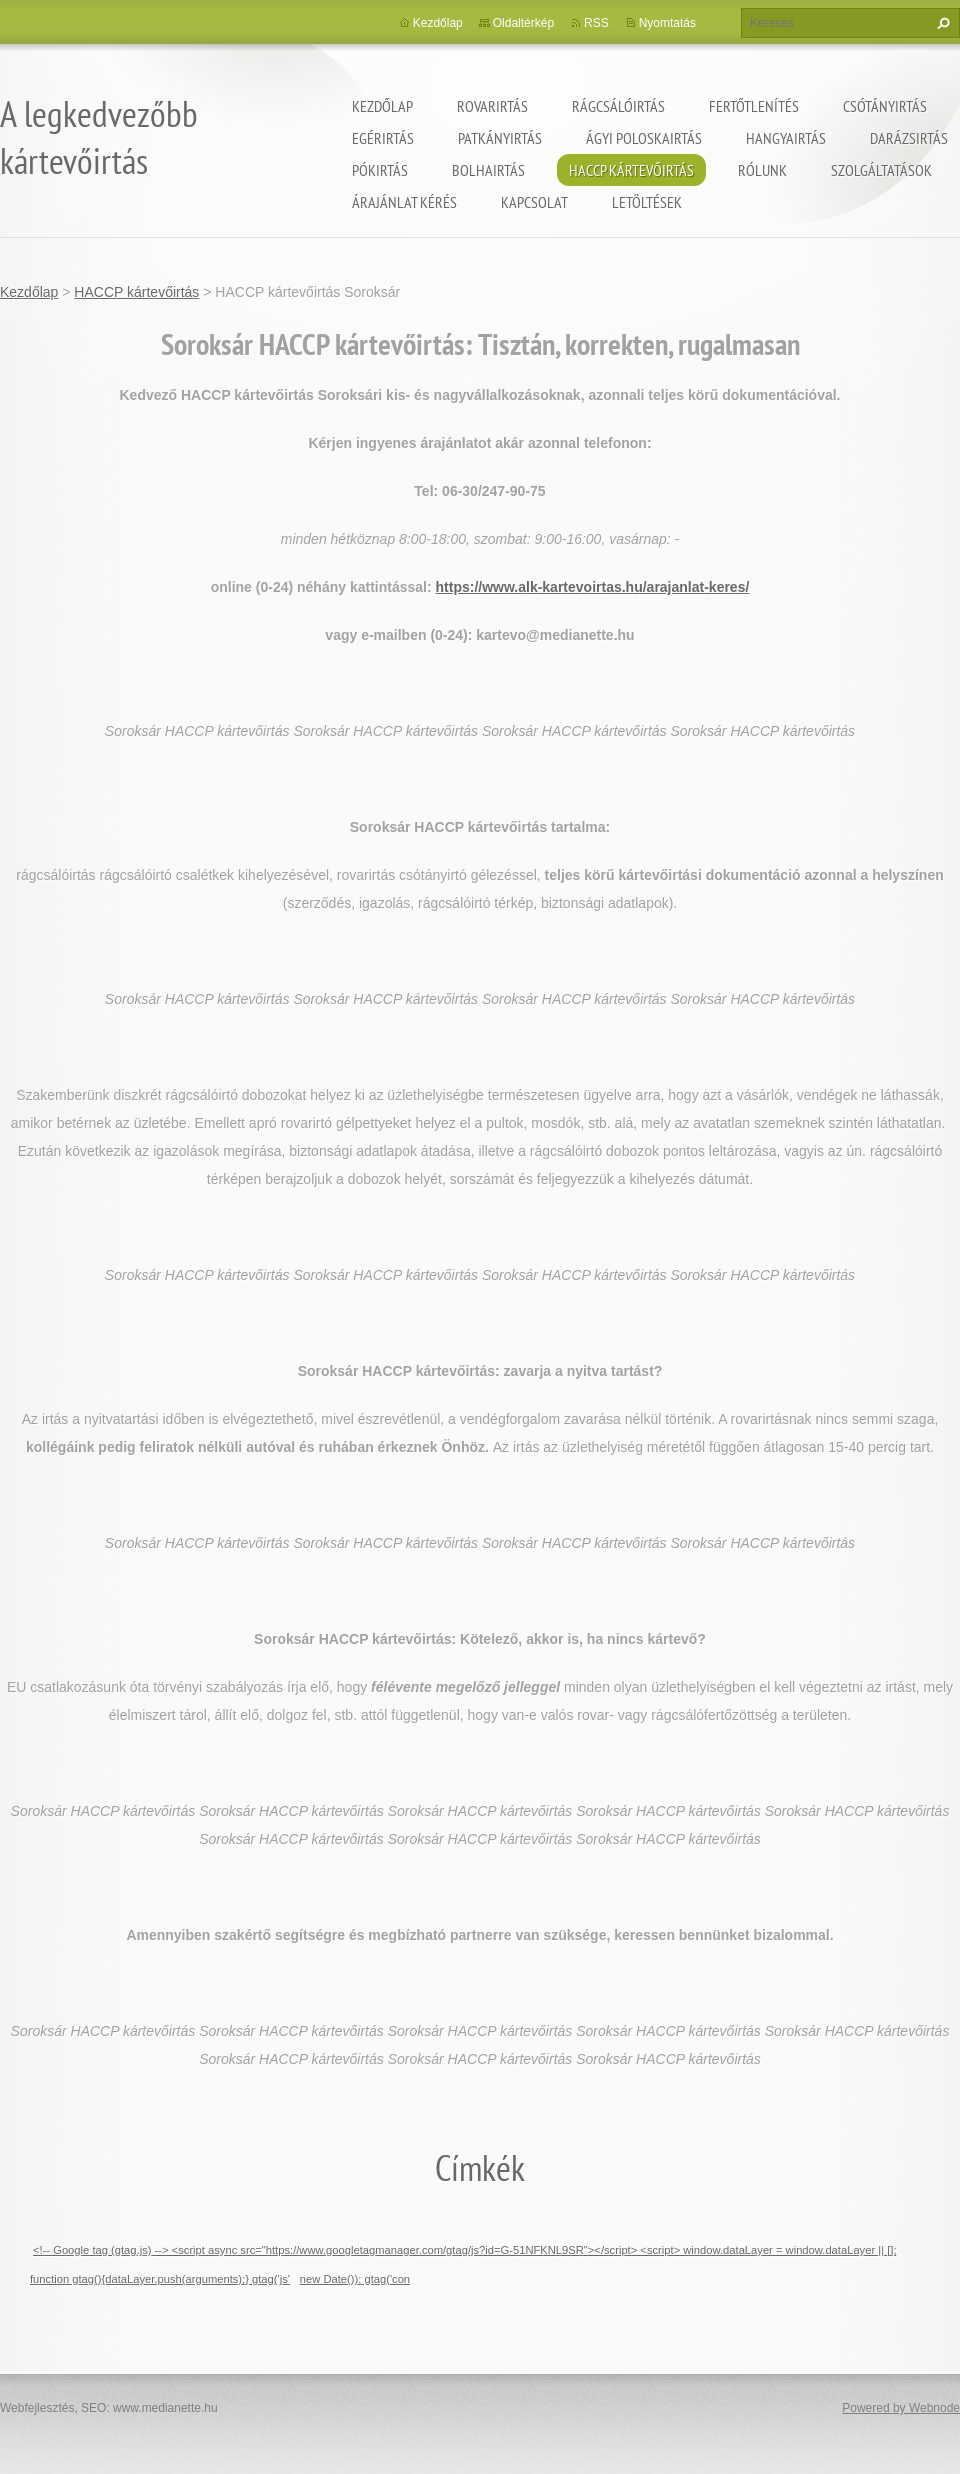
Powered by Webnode (901, 2408)
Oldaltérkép (523, 23)
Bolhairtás (488, 170)
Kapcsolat (534, 202)
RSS (596, 23)
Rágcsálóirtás (618, 106)
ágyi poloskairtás (644, 138)
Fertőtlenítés (754, 106)
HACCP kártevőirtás (631, 170)
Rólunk (762, 170)
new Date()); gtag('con (355, 2279)
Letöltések (647, 202)
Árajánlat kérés (404, 202)
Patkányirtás (500, 138)
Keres (941, 23)
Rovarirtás (492, 106)
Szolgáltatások (881, 170)
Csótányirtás (885, 106)
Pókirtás (380, 170)
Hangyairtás (786, 138)
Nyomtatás (667, 23)
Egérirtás (383, 138)
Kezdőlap (382, 106)
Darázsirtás (909, 138)
